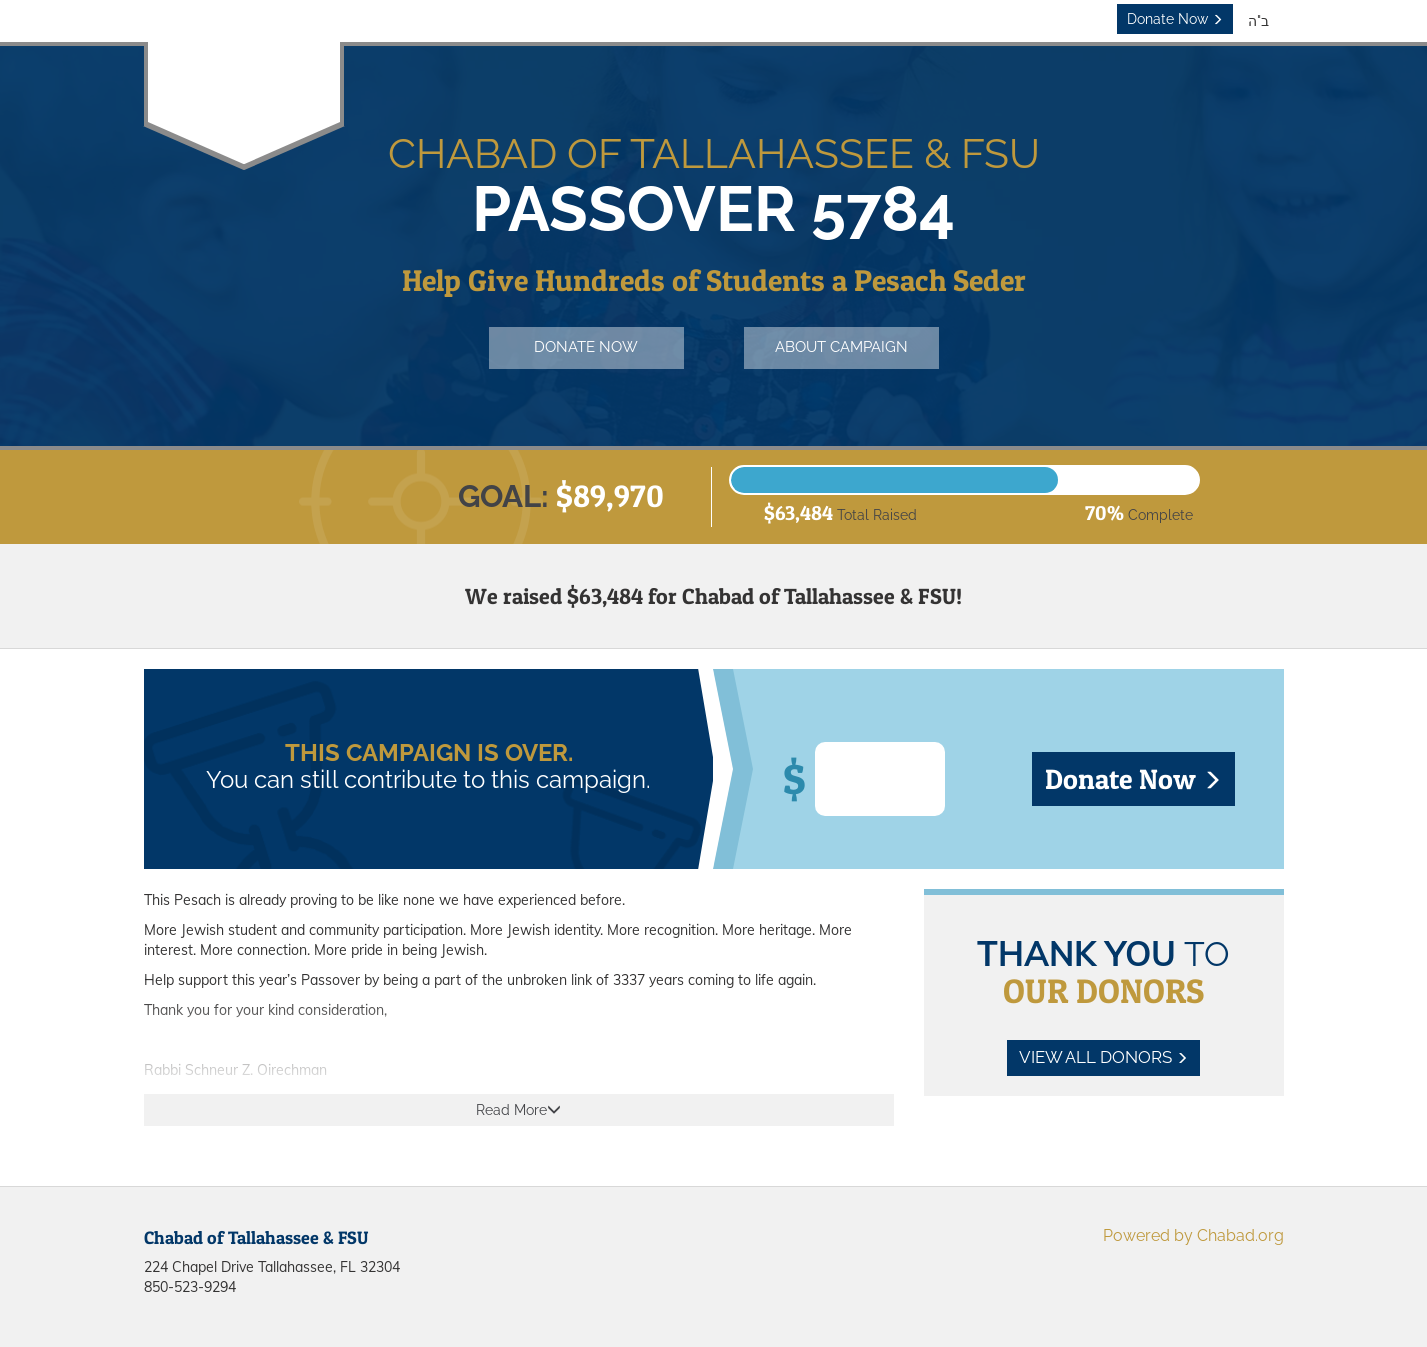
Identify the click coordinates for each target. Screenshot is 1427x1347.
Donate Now (1175, 19)
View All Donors (1103, 1057)
